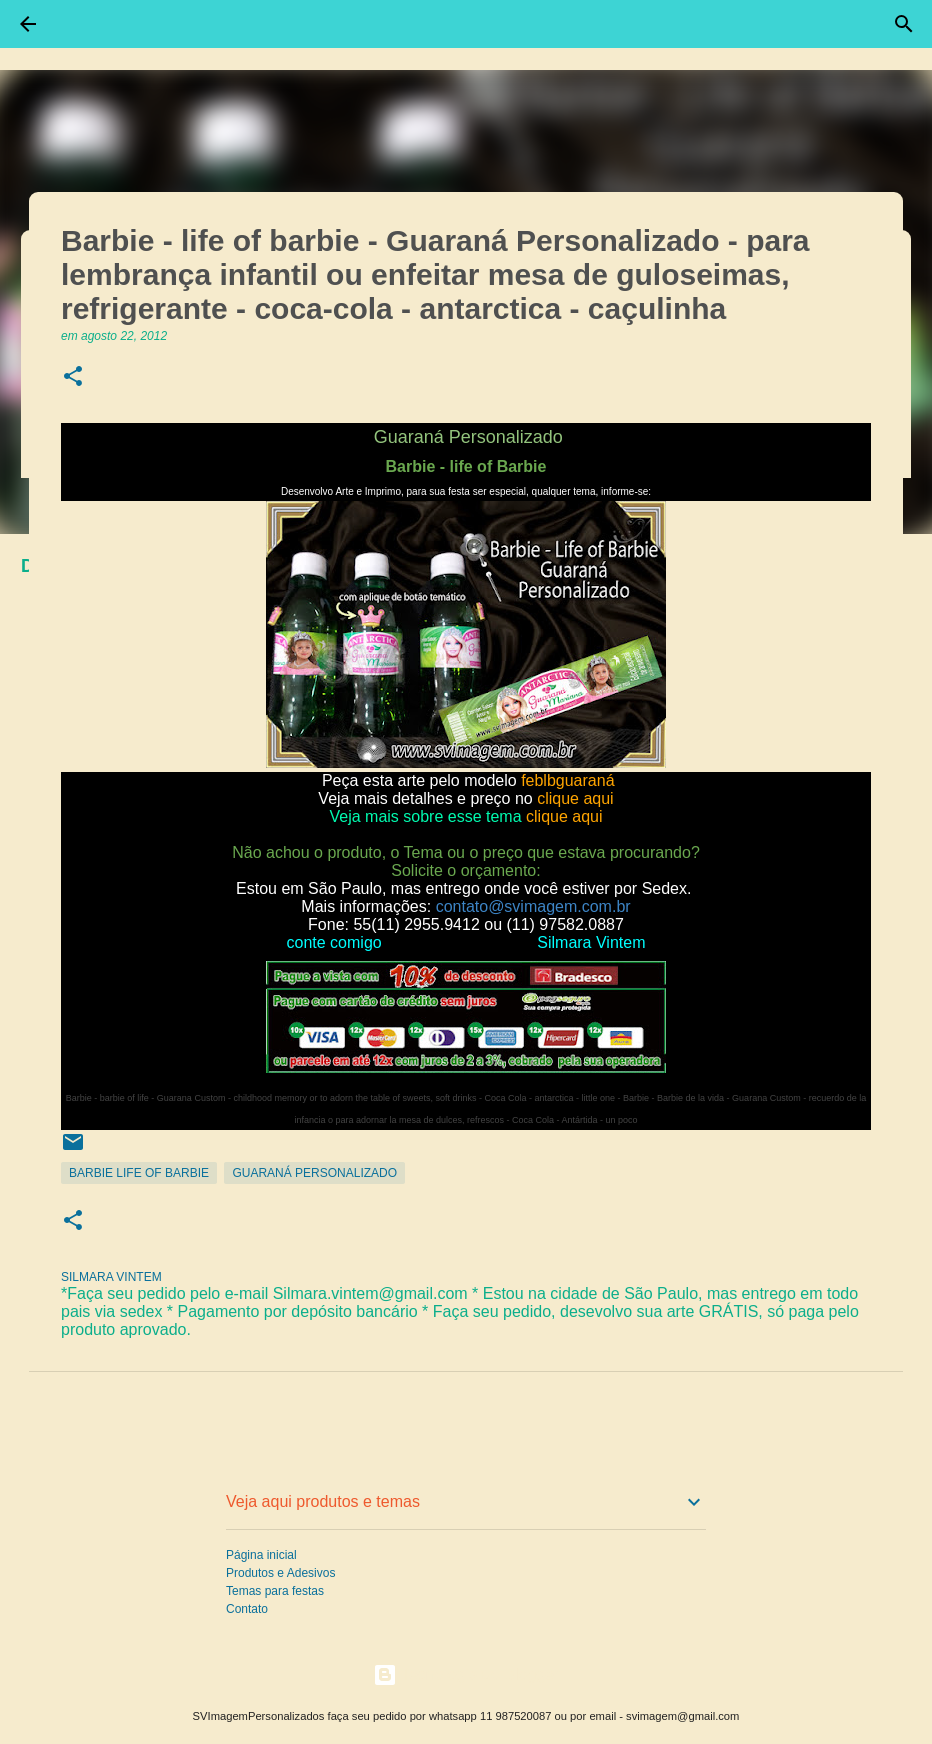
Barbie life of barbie (139, 1173)
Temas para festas (275, 1591)
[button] (73, 377)
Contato (247, 1609)
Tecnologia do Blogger (466, 1674)
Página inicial (261, 1555)
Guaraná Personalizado (314, 1173)
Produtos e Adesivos (280, 1573)
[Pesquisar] (904, 24)
